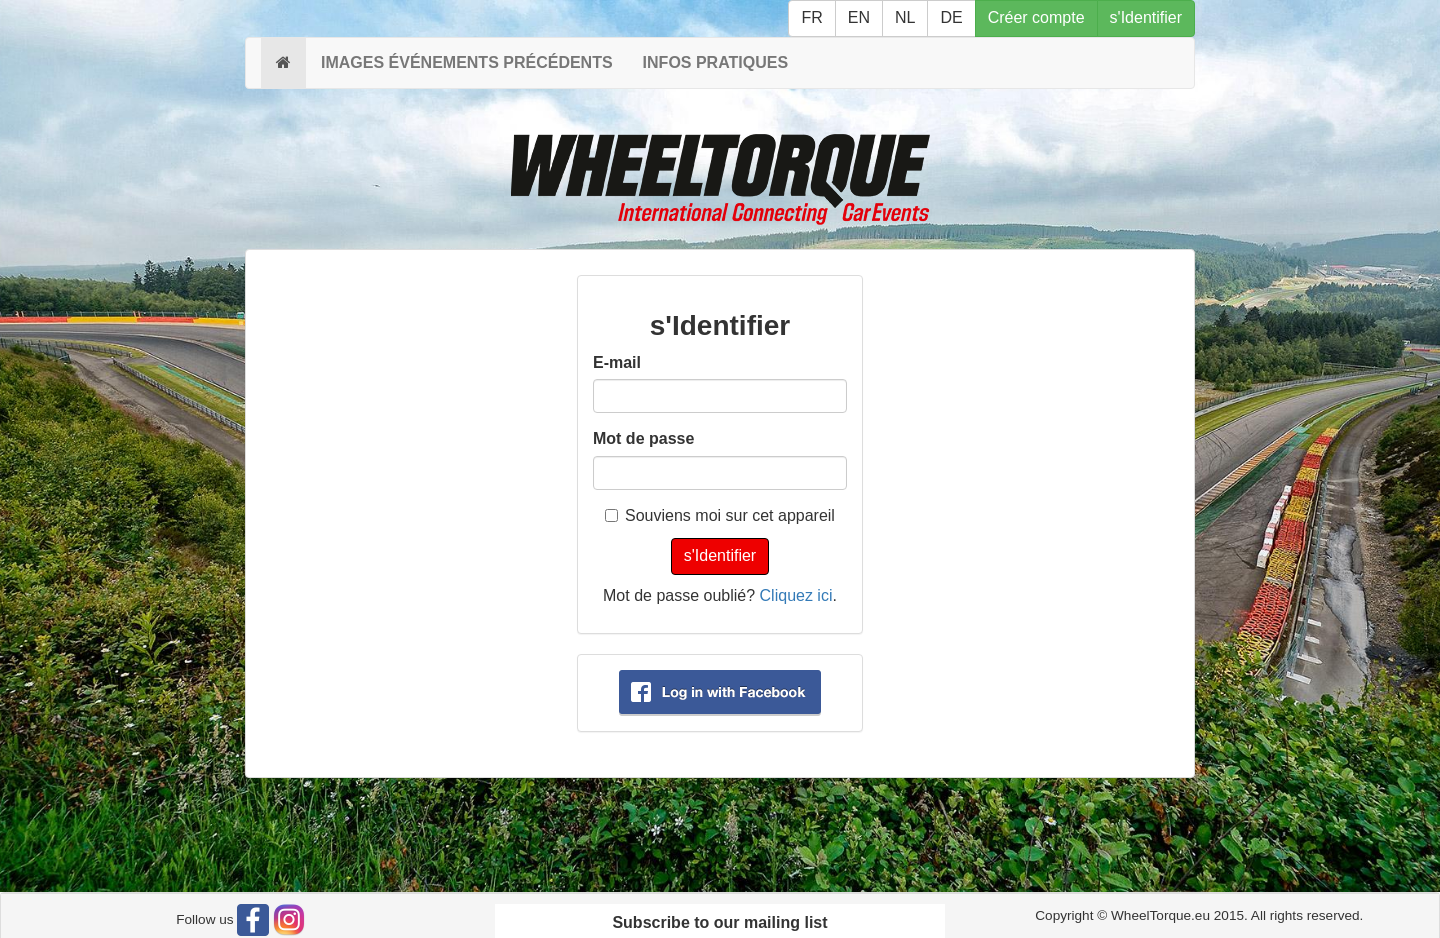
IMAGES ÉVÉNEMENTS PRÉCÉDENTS (467, 62)
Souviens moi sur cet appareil (720, 515)
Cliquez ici (796, 595)
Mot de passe (643, 438)
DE (951, 17)
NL (905, 17)
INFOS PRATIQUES (716, 62)
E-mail (617, 362)
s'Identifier (1146, 17)
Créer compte (1036, 17)
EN (859, 17)
